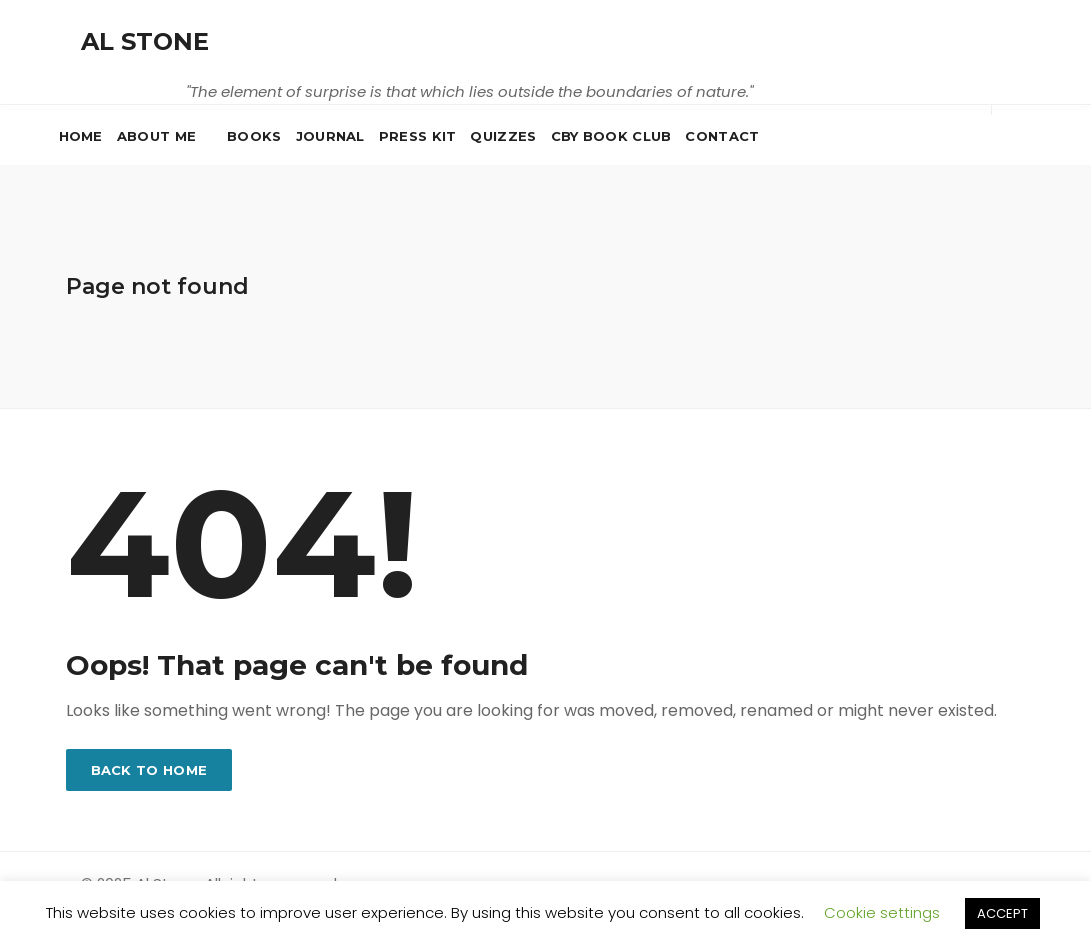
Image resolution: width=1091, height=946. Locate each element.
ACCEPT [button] (1002, 913)
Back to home (149, 770)
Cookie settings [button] (882, 912)
